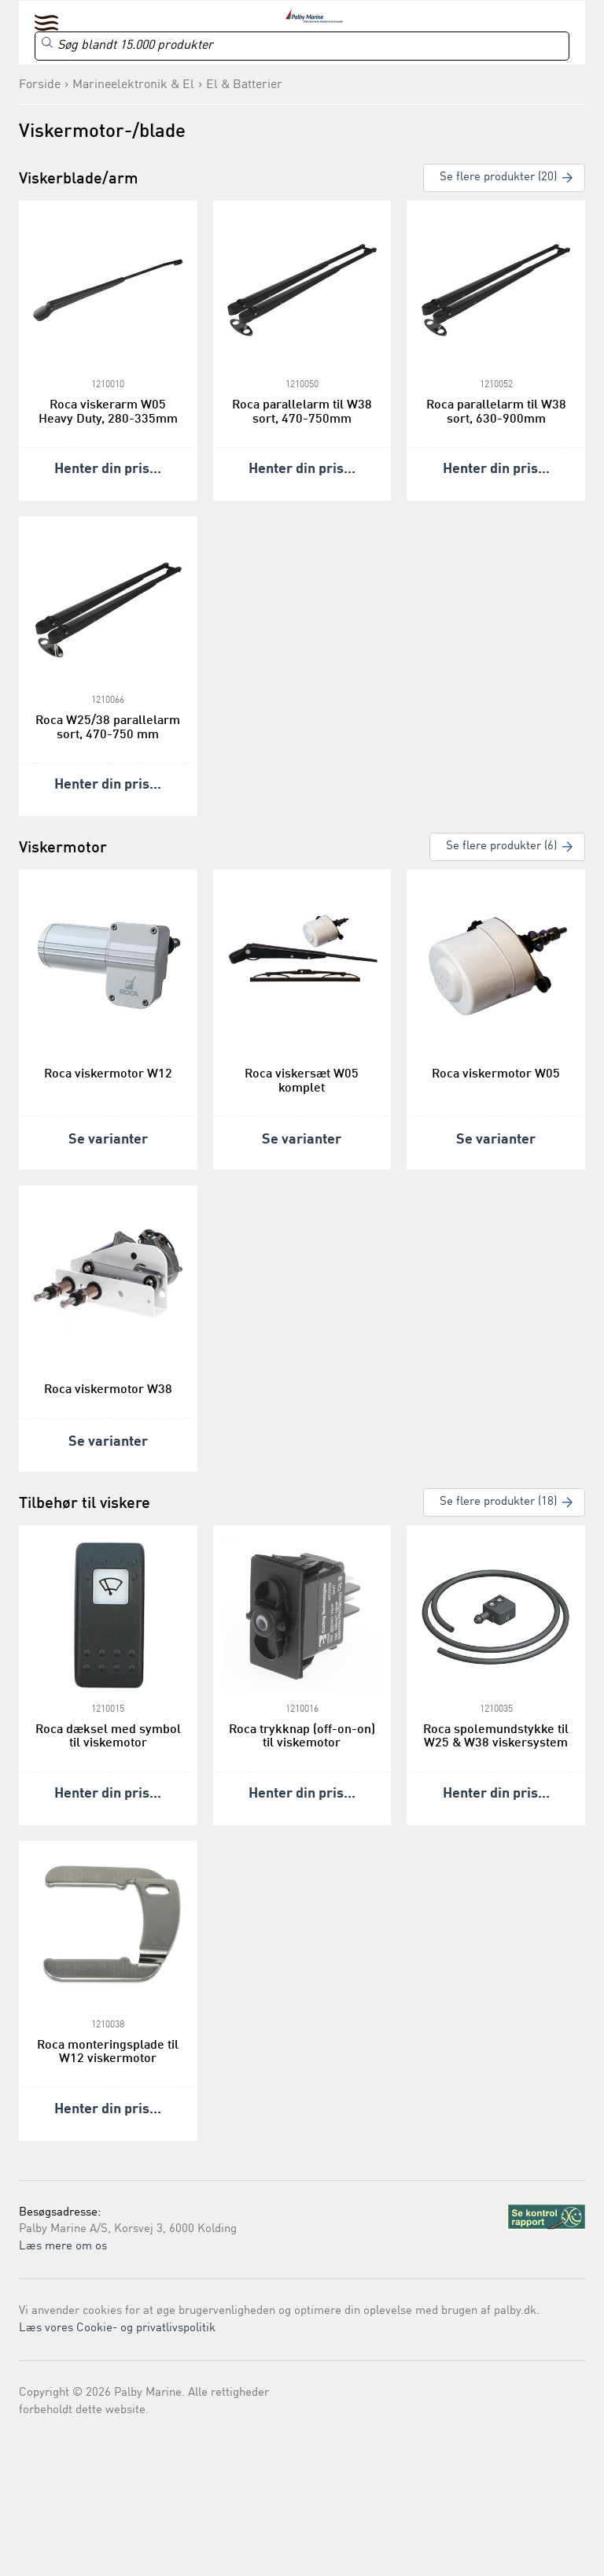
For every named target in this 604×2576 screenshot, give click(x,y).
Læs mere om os (63, 2247)
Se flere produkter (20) (498, 177)
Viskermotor (63, 848)
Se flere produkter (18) (498, 1502)
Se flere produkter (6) (501, 846)
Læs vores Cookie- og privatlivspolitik (117, 2328)
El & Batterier (244, 85)
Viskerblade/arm (78, 179)
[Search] (302, 46)
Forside (40, 85)
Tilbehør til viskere (84, 1504)
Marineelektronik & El (133, 85)
